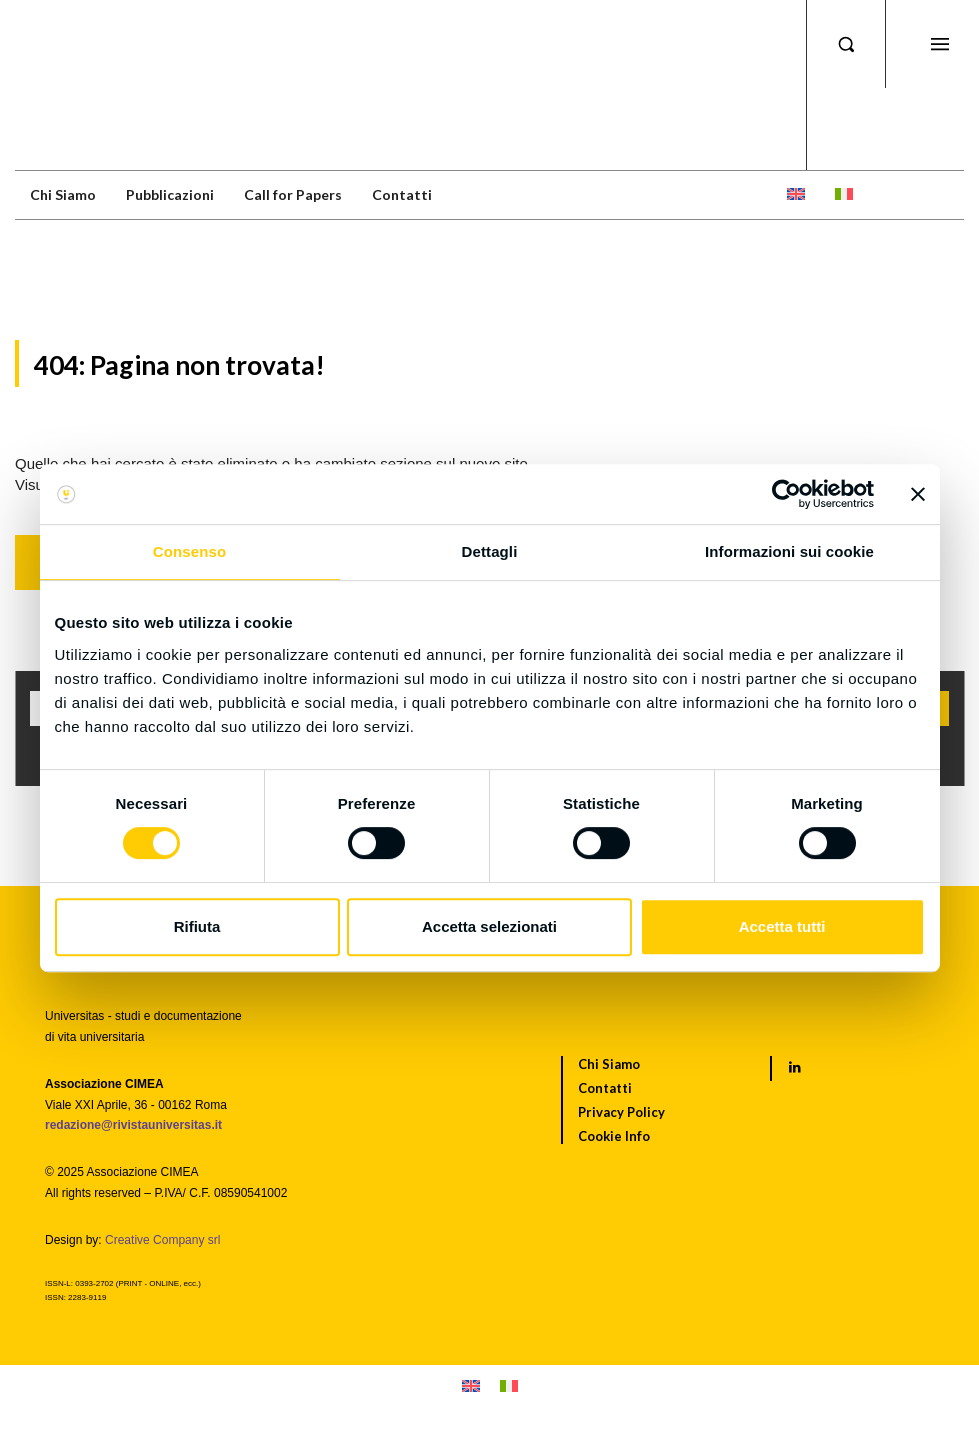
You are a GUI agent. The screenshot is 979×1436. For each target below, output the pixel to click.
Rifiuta (197, 926)
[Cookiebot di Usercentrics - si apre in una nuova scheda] (786, 494)
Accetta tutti (782, 926)
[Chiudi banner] (918, 494)
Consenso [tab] (189, 551)
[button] (846, 44)
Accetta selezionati (489, 926)
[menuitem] (796, 195)
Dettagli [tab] (490, 551)
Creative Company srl (162, 1240)
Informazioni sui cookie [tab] (789, 551)
